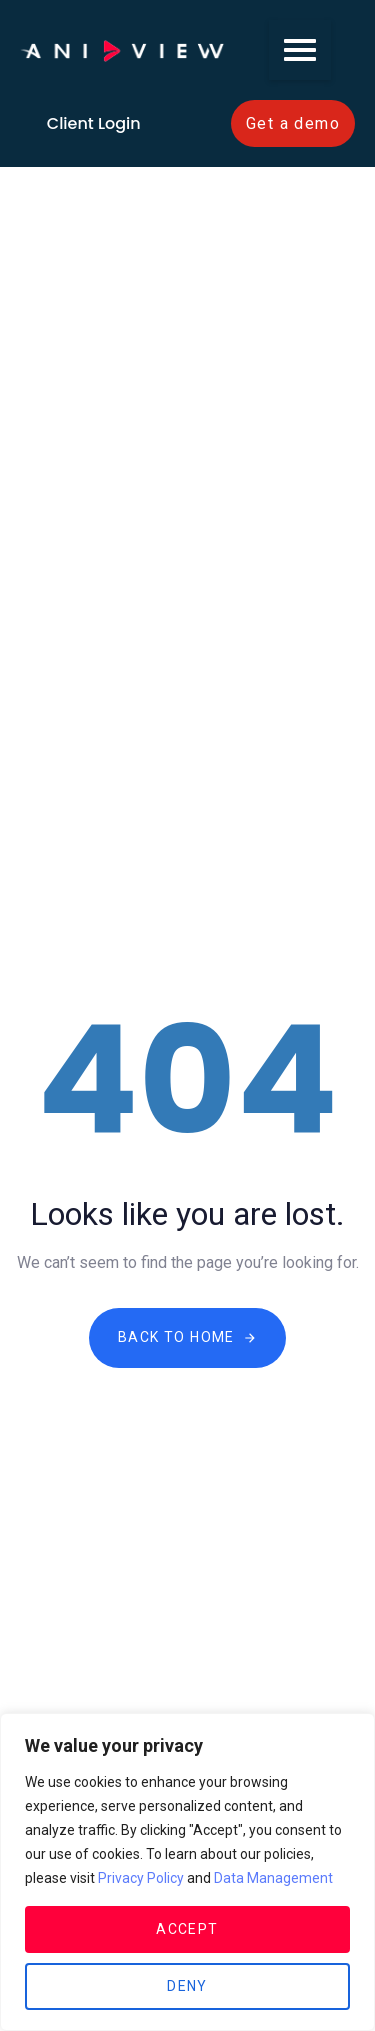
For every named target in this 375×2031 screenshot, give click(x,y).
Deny (187, 1986)
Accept (187, 1929)
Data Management (273, 1878)
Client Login (94, 123)
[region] (187, 1872)
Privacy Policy (141, 1878)
